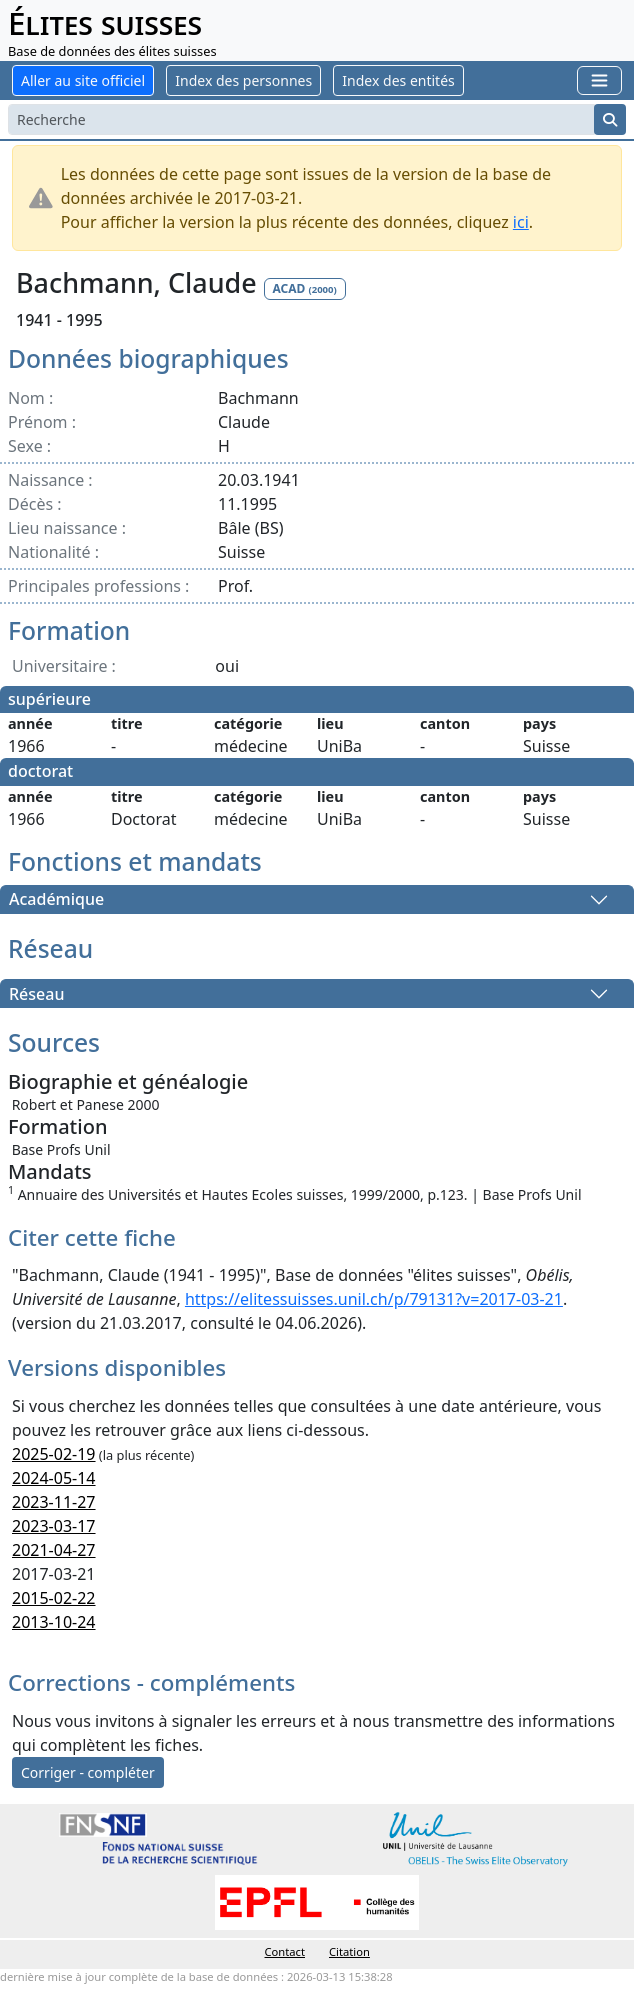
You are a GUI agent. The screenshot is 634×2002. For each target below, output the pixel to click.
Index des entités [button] (398, 80)
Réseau (36, 994)
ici (521, 222)
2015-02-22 (54, 1598)
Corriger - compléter (88, 1772)
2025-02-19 (54, 1454)
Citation (349, 1951)
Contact (285, 1951)
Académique (56, 900)
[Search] (301, 119)
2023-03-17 (54, 1526)
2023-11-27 (54, 1502)
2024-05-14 (54, 1478)
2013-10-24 (54, 1622)
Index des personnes (243, 80)
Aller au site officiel (83, 80)
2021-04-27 (54, 1550)
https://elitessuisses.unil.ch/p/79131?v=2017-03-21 (374, 1299)
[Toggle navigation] (599, 80)
